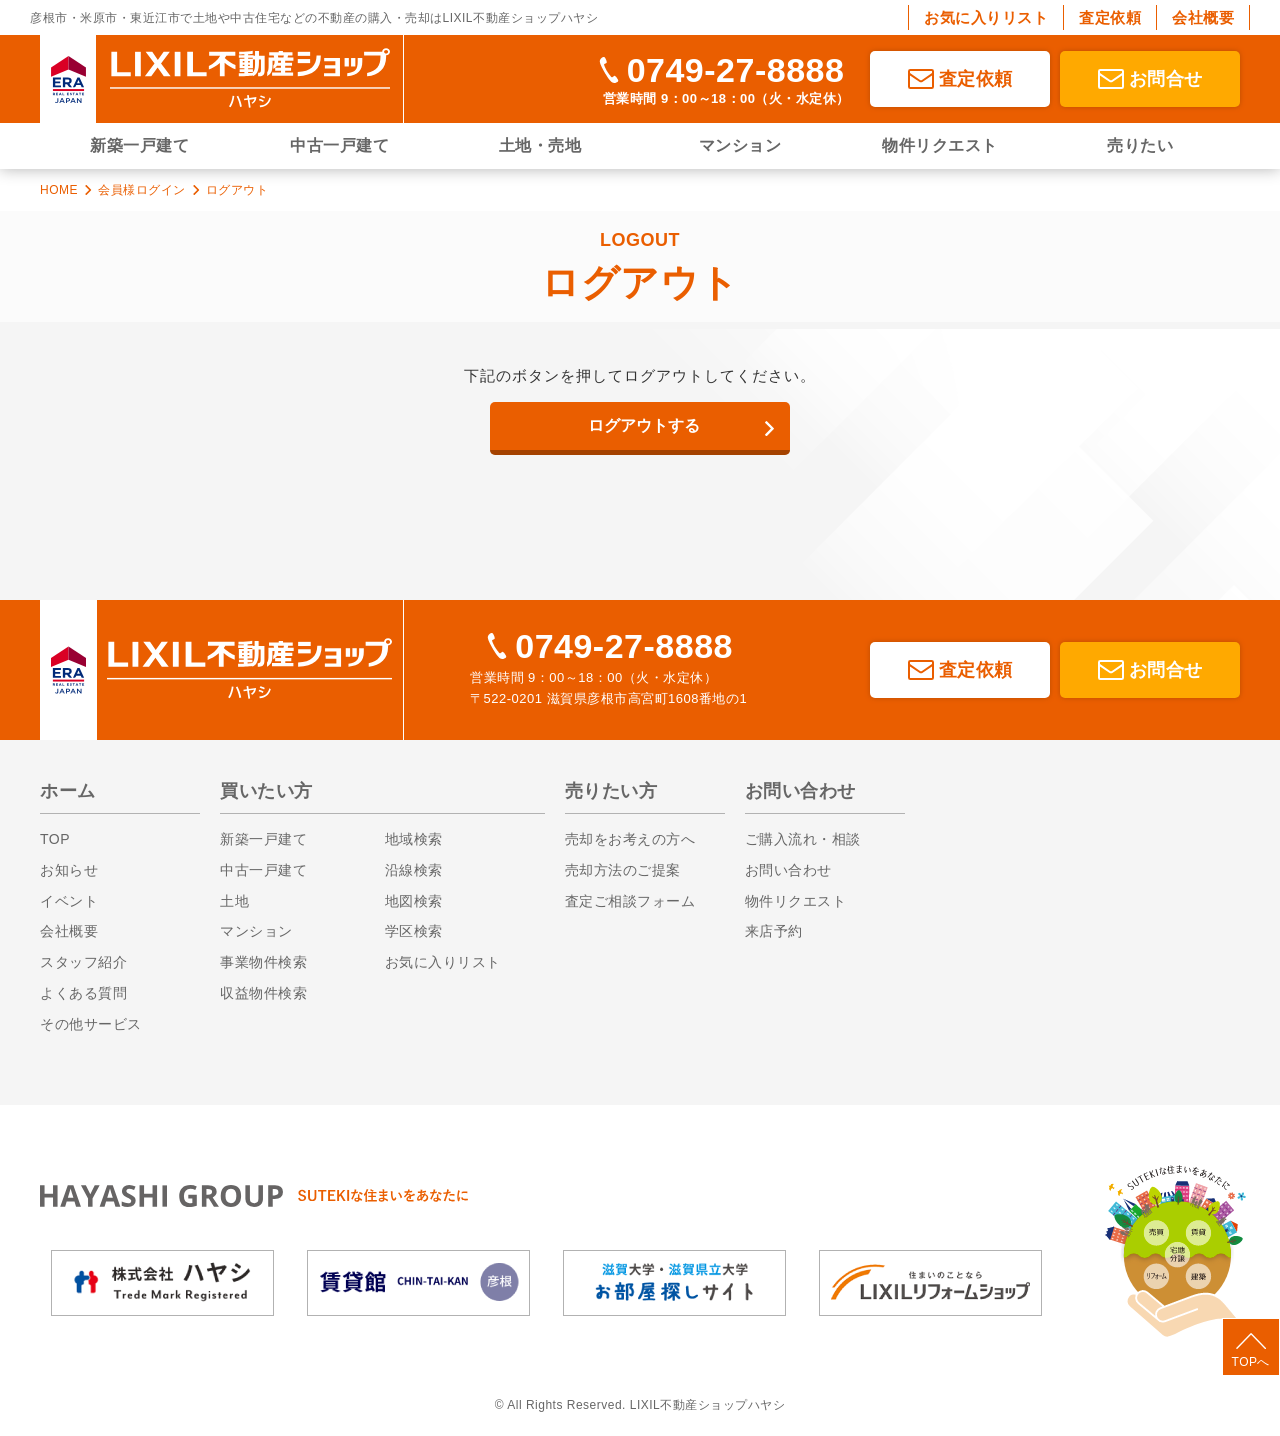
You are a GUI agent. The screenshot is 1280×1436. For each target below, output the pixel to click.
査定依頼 (1110, 17)
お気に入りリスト (986, 17)
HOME (59, 190)
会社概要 (1203, 17)
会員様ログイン (142, 190)
